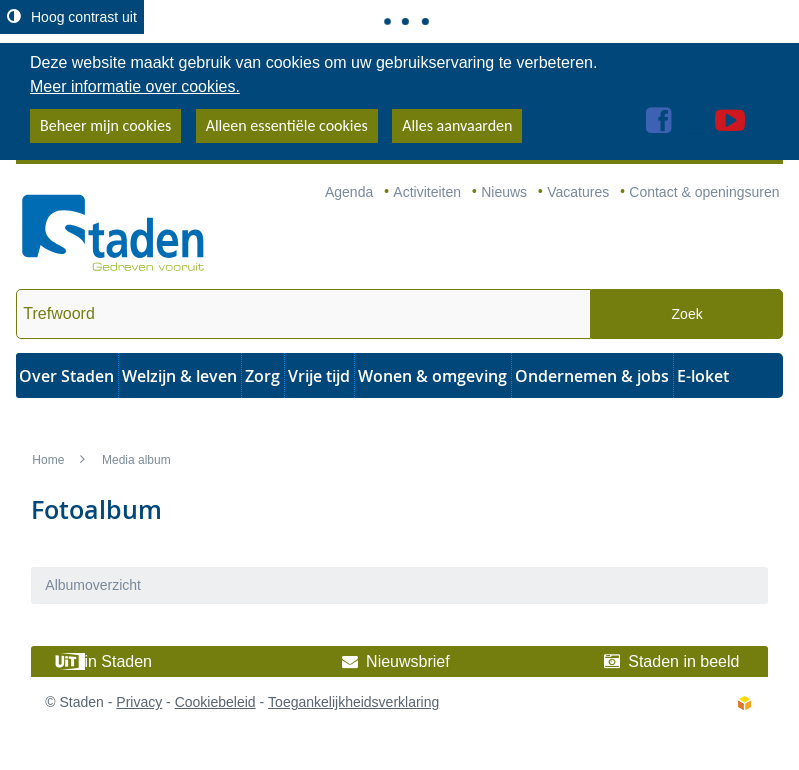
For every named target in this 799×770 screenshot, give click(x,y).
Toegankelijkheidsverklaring (353, 702)
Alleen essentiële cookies (287, 125)
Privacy (139, 702)
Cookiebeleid (215, 702)
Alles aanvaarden (457, 125)
